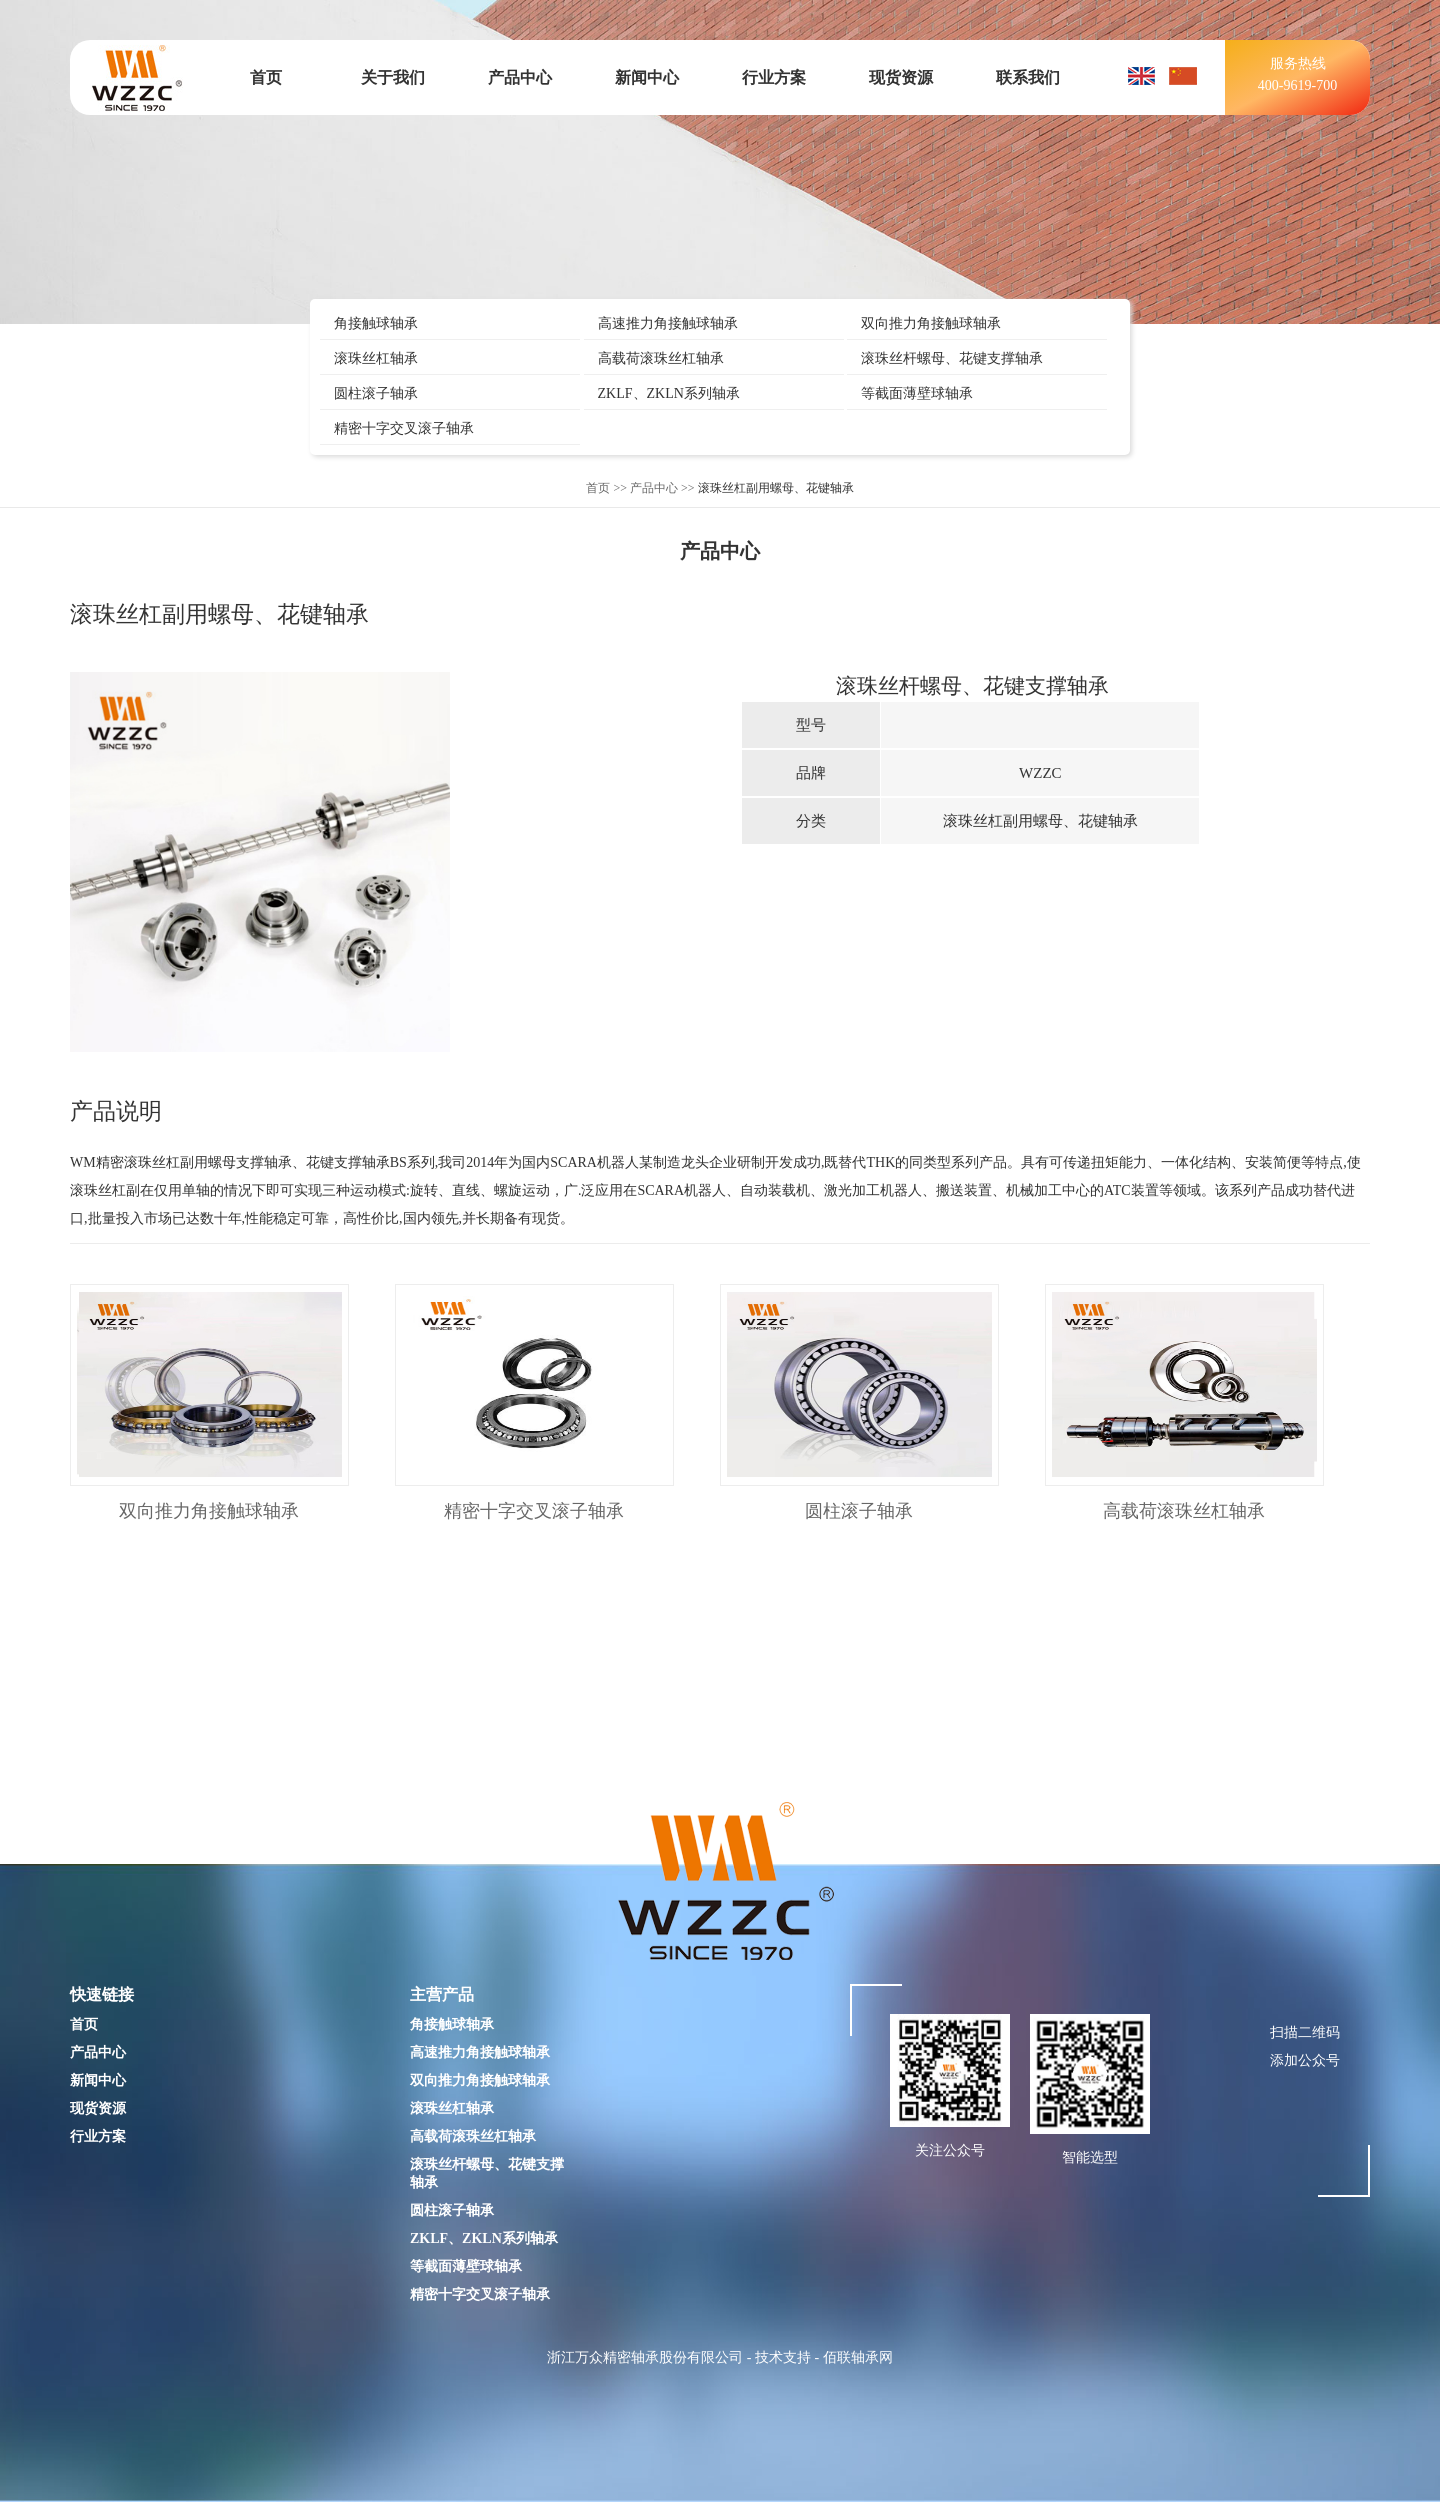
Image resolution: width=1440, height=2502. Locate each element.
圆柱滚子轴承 (376, 393)
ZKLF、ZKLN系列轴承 (669, 393)
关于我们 (393, 77)
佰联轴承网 (858, 2357)
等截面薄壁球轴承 (917, 393)
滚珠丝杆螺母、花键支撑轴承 (952, 358)
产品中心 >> (662, 488)
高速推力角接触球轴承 (668, 323)
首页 (266, 77)
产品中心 (520, 77)
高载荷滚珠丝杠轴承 (661, 358)
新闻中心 (647, 77)
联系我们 (1028, 77)
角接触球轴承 (376, 323)
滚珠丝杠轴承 (376, 358)
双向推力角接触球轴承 (931, 323)
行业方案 (774, 77)
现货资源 (901, 77)
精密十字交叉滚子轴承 (404, 428)
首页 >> (606, 488)
